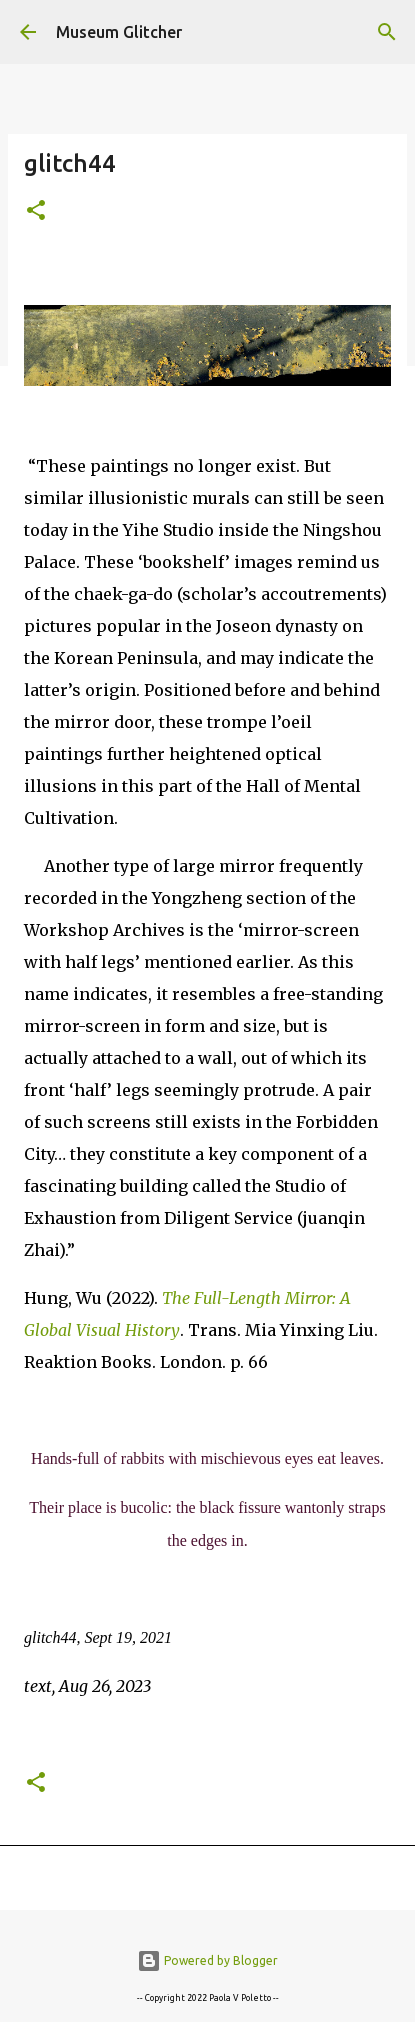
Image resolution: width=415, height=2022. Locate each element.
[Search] (387, 32)
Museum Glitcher (119, 32)
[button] (36, 211)
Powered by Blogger (207, 1960)
